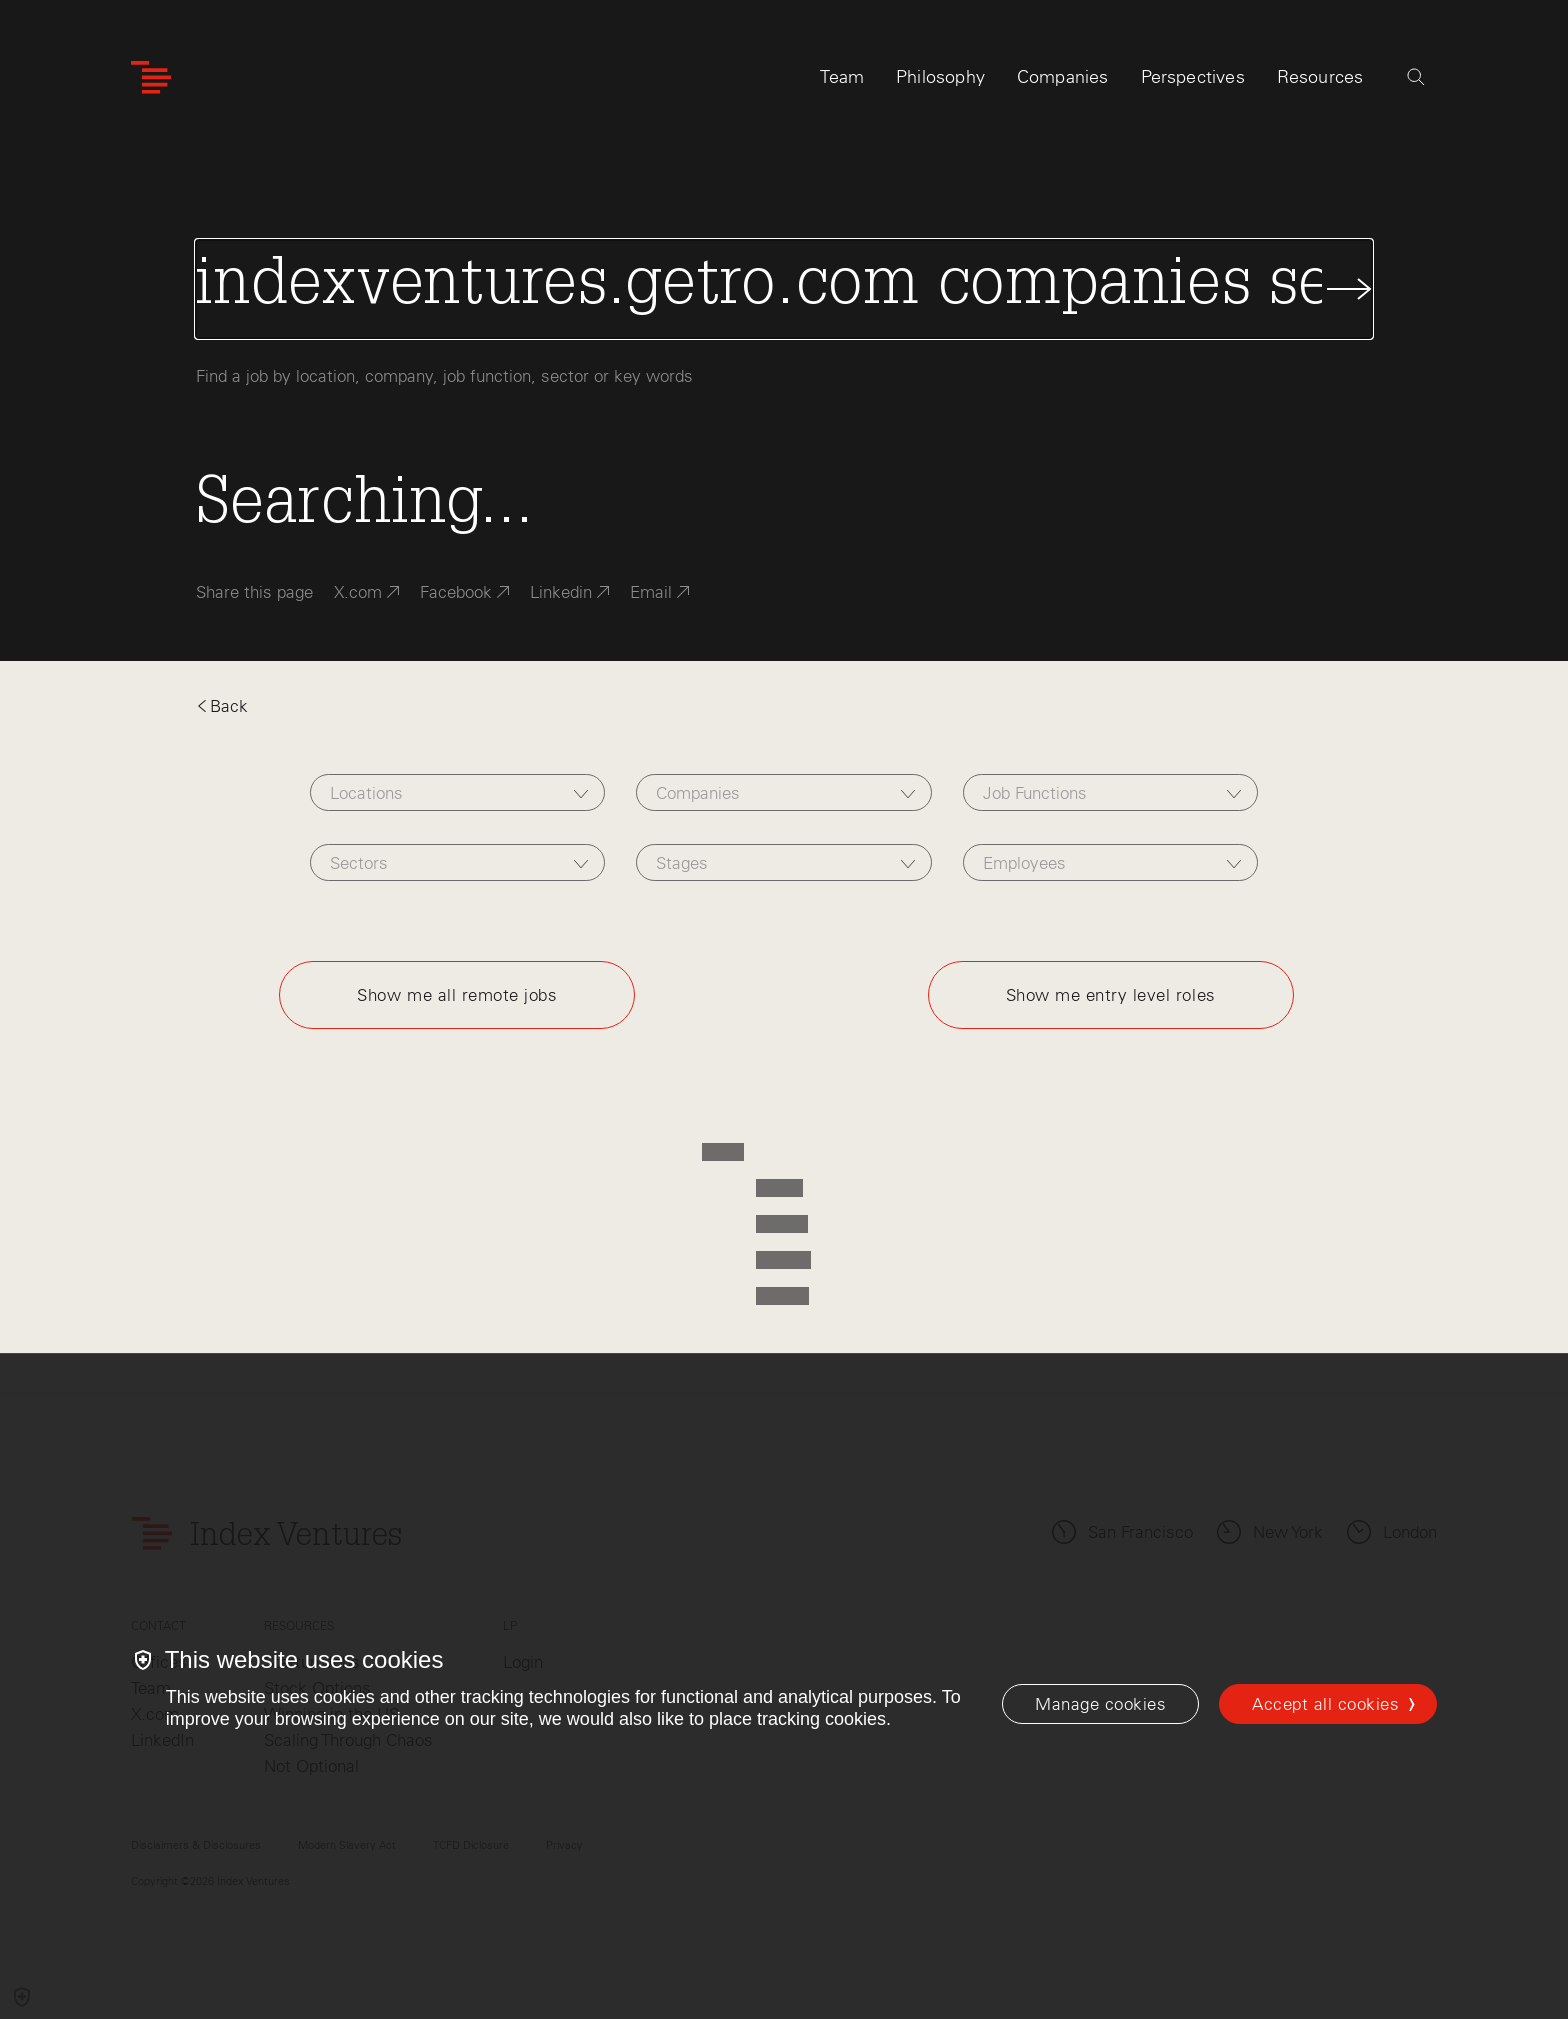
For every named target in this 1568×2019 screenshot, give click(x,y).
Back (222, 706)
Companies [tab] (1063, 77)
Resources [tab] (1320, 77)
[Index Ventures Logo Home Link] (151, 77)
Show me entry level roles (1111, 995)
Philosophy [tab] (940, 77)
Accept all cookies (1325, 1704)
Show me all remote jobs (457, 995)
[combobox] (457, 792)
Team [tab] (842, 77)
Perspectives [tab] (1193, 77)
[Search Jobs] (784, 289)
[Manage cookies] (1100, 1704)
